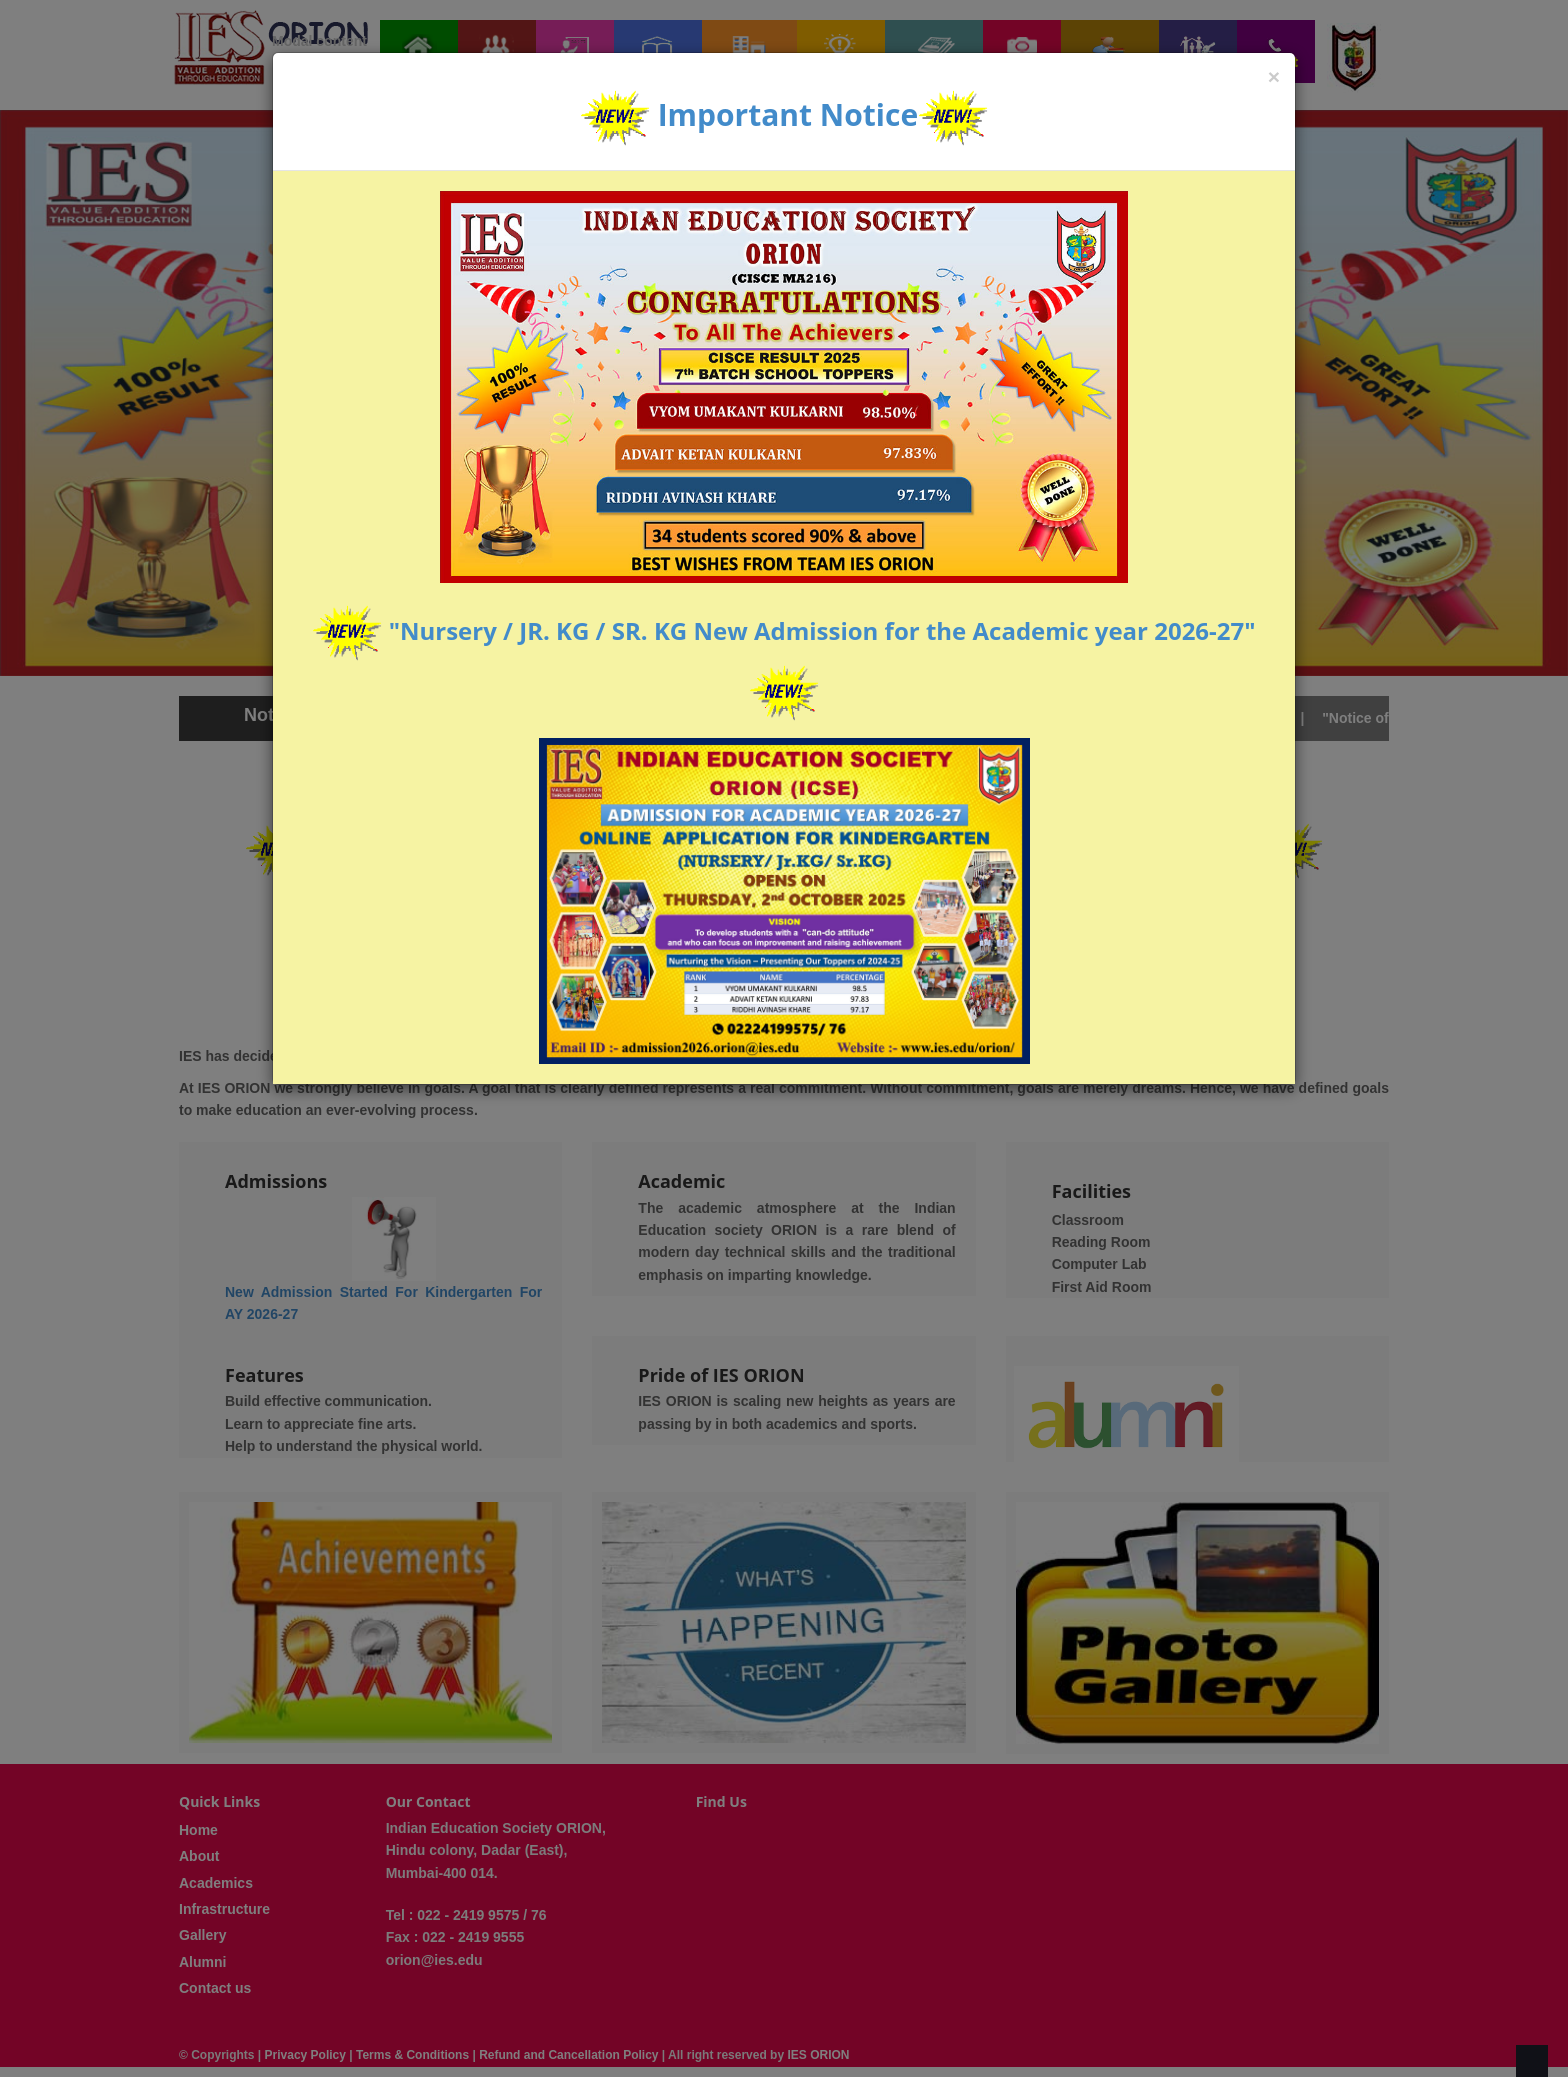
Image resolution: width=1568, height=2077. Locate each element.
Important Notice (788, 114)
